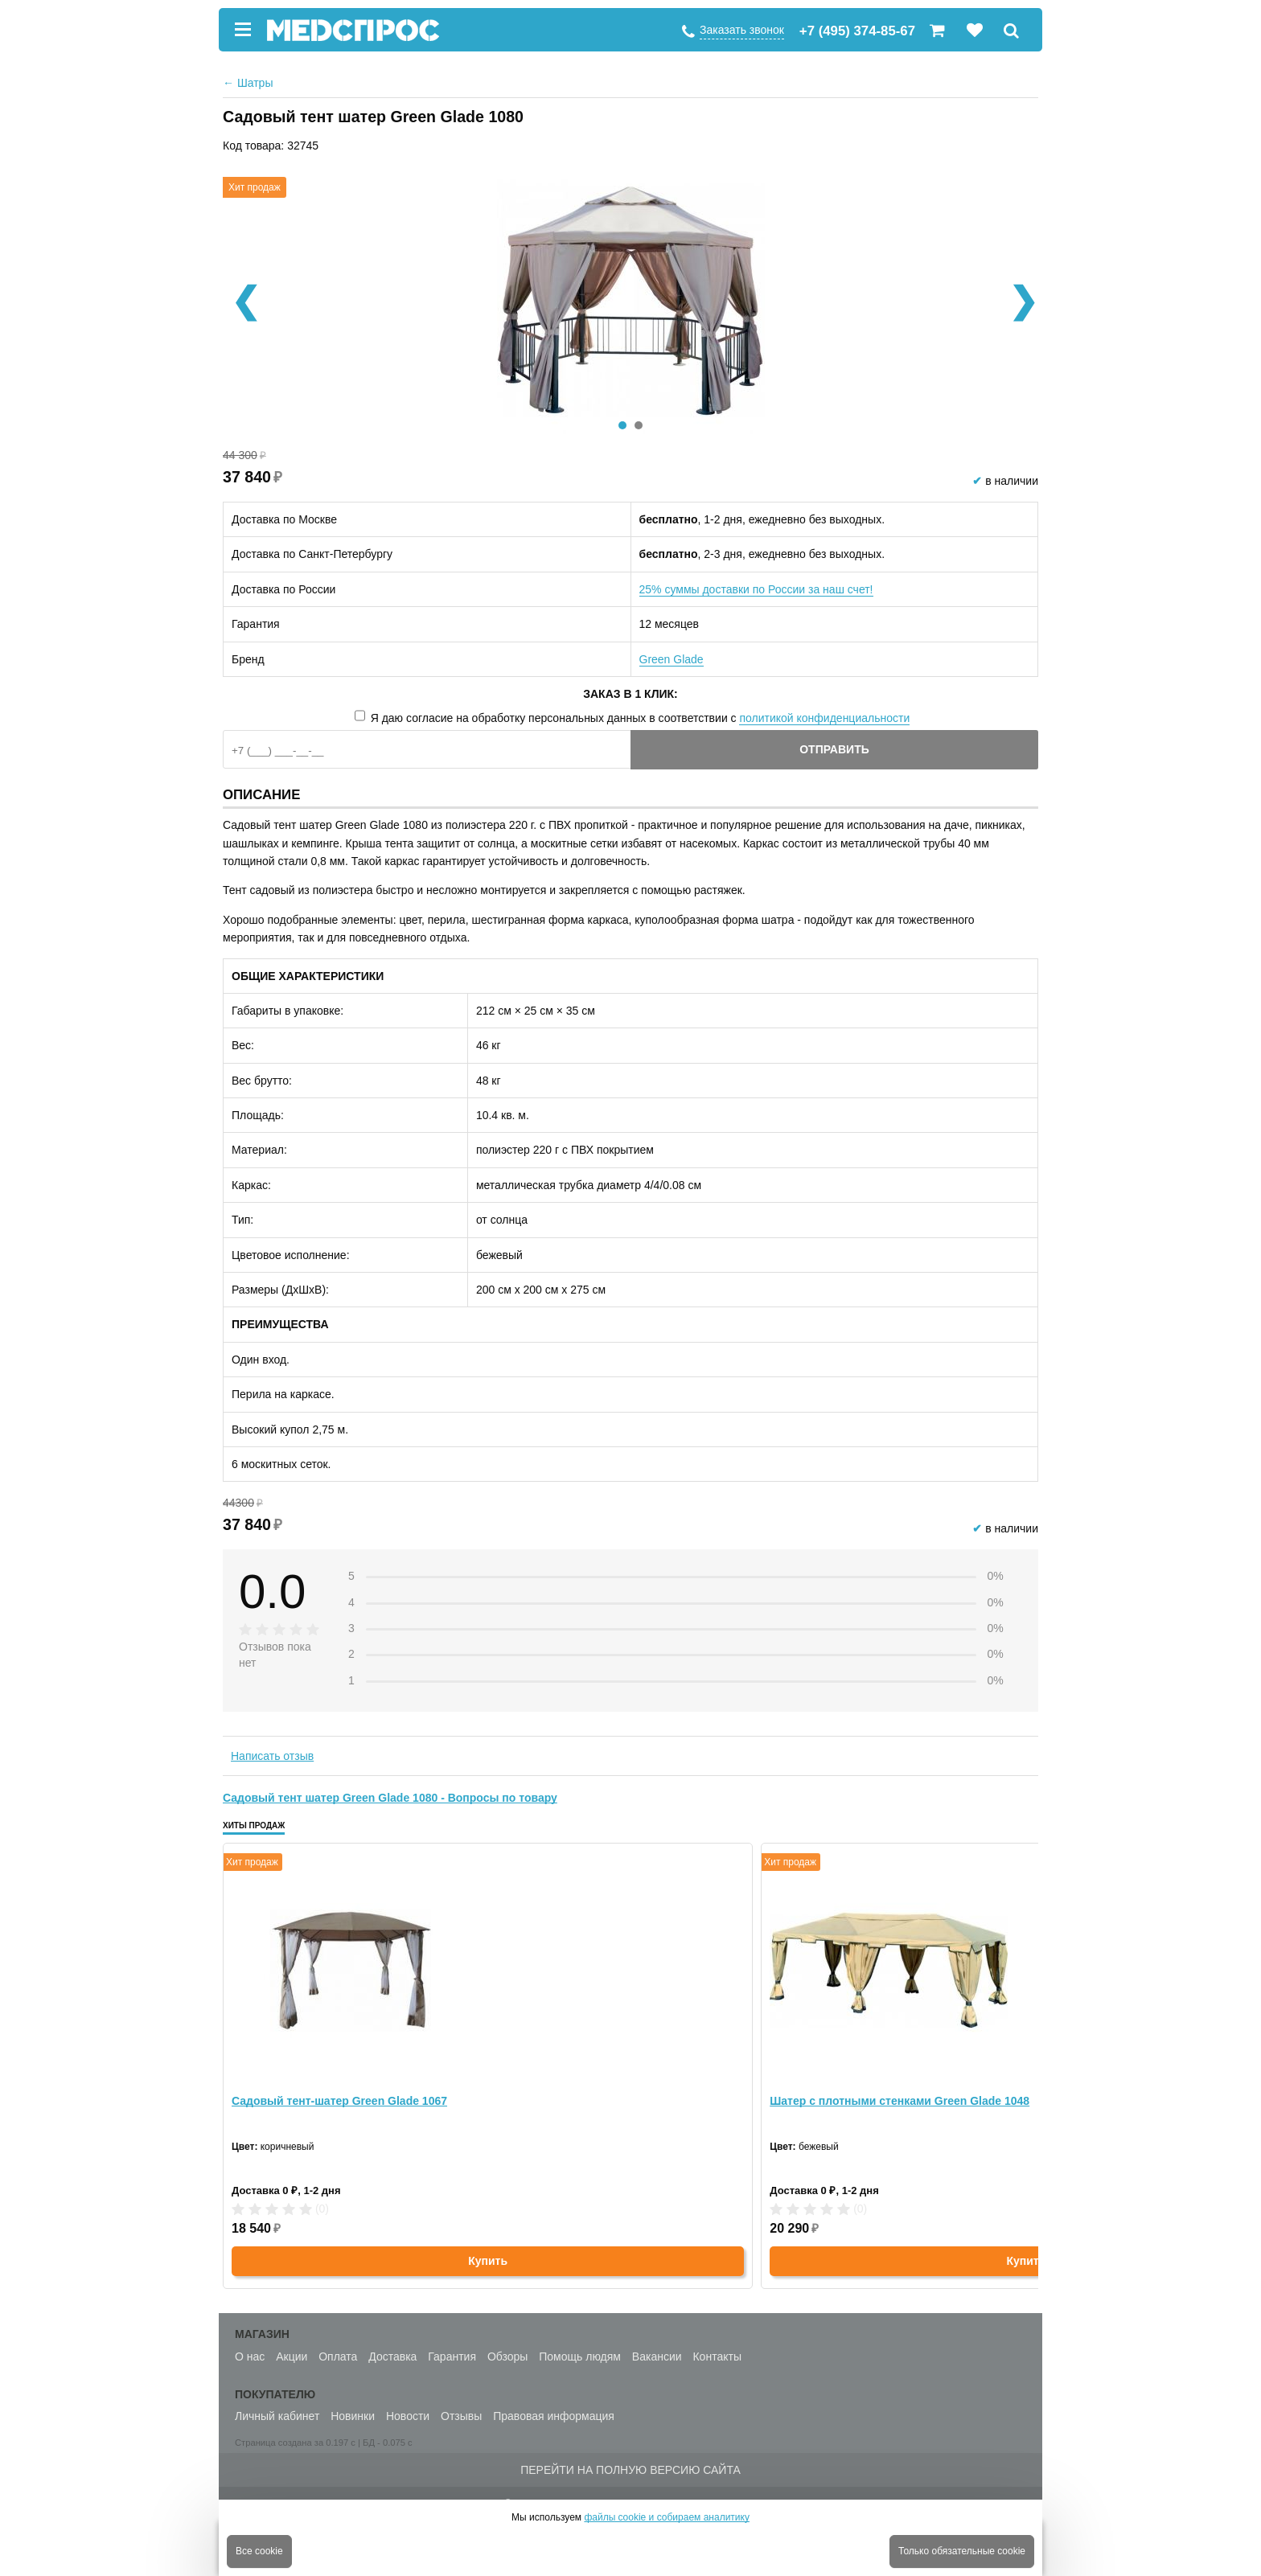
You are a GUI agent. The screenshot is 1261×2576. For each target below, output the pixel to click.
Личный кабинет (277, 2416)
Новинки (353, 2416)
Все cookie (259, 2551)
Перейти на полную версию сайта (630, 2469)
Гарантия (452, 2356)
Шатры (248, 82)
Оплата (337, 2356)
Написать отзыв (272, 1755)
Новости (407, 2416)
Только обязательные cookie (961, 2551)
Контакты (716, 2356)
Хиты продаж (254, 1825)
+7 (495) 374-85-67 (857, 31)
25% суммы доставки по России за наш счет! (756, 589)
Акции (291, 2356)
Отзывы (461, 2416)
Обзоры (507, 2356)
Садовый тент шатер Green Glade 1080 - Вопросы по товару (390, 1797)
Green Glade (671, 659)
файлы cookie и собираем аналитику (667, 2517)
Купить (487, 2260)
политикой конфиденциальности (824, 718)
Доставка (392, 2356)
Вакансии (657, 2356)
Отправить (834, 749)
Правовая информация (553, 2416)
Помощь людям (580, 2356)
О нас (250, 2356)
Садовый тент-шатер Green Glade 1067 (339, 2100)
